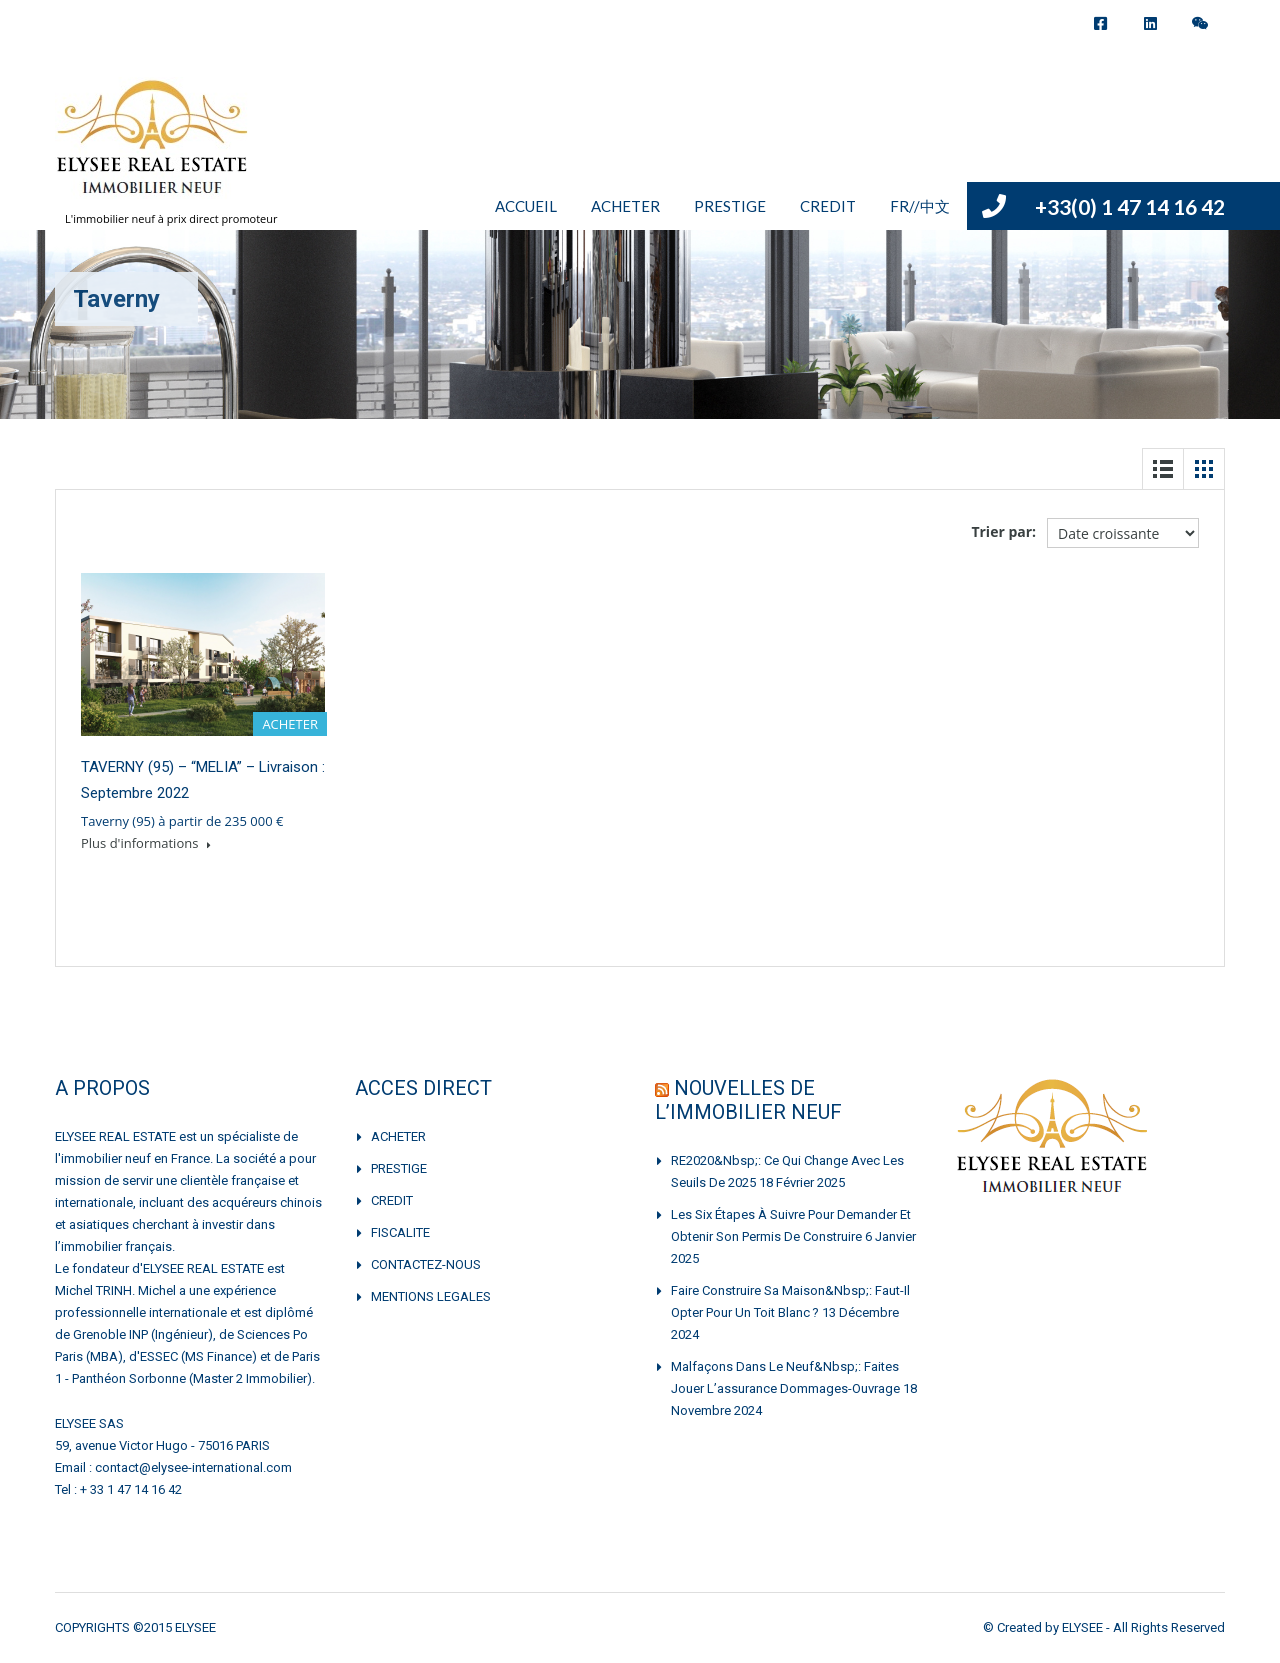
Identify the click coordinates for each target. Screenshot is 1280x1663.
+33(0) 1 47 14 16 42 (1130, 206)
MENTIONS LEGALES (431, 1296)
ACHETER (625, 206)
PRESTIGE (730, 206)
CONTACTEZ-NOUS (426, 1264)
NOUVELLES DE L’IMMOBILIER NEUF (748, 1100)
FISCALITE (400, 1232)
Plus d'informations (146, 843)
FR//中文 (920, 206)
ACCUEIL (526, 206)
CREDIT (828, 206)
